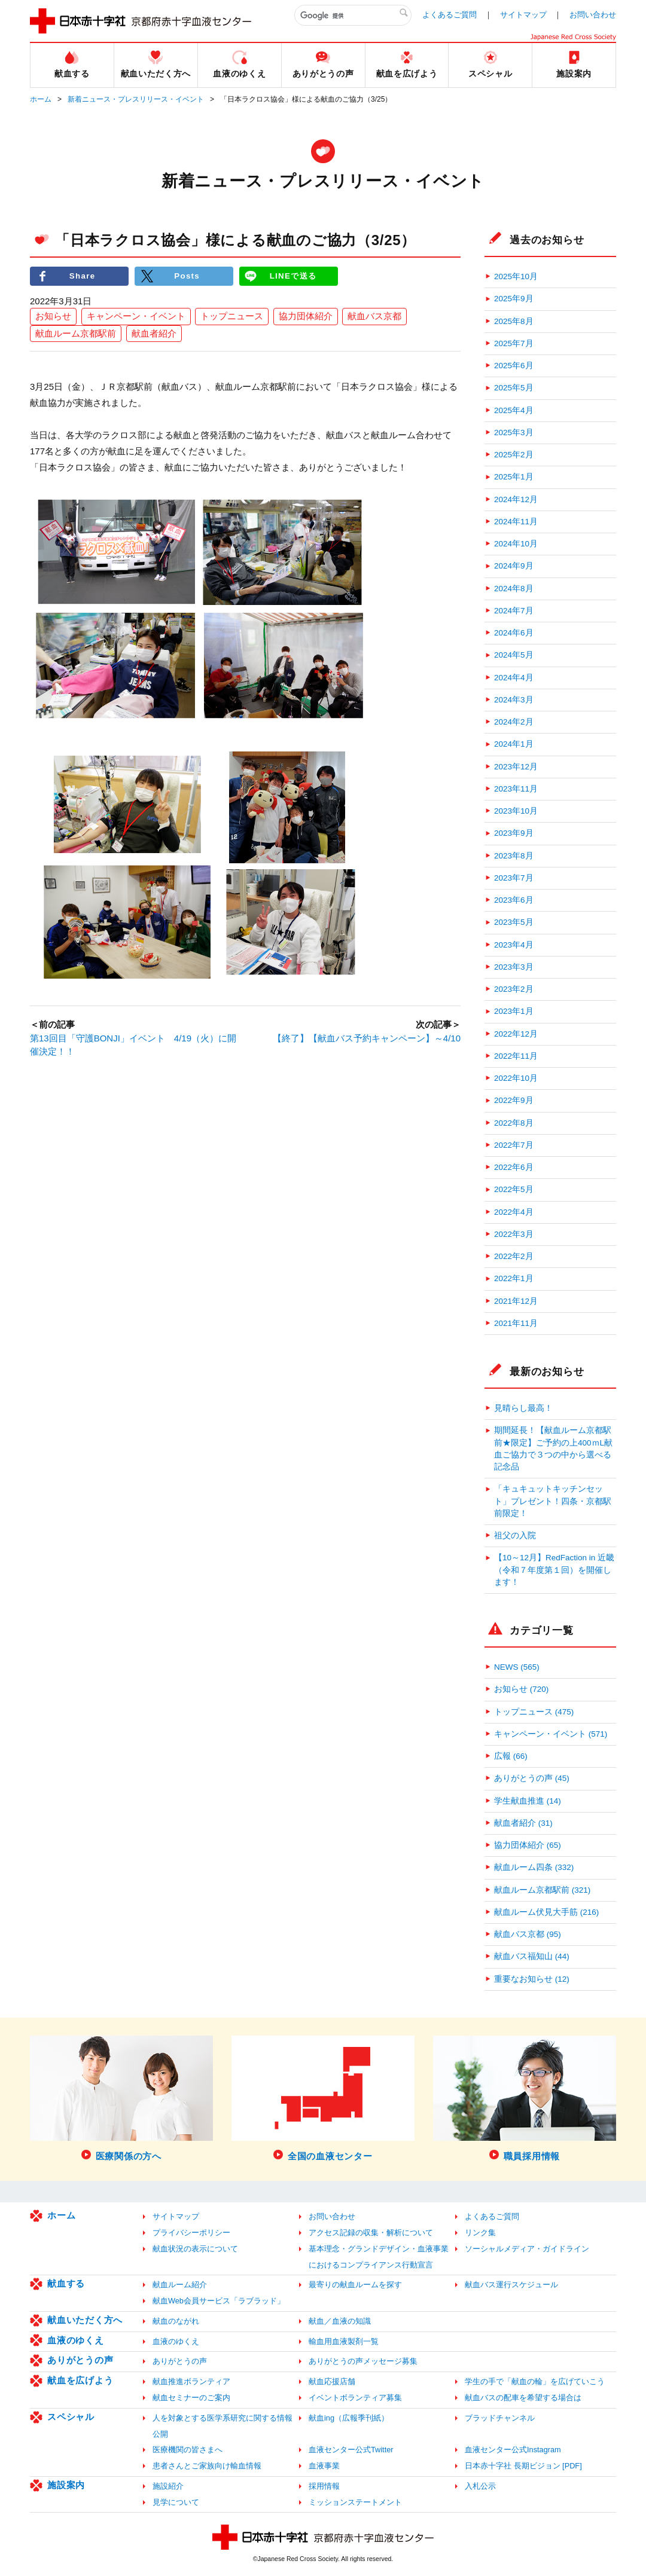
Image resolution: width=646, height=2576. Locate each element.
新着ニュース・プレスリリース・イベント (136, 99)
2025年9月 (514, 298)
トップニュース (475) (534, 1711)
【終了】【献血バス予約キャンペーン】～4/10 (367, 1038)
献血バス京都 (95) (527, 1934)
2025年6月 (514, 365)
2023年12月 (516, 766)
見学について (176, 2502)
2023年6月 (514, 900)
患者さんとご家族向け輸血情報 (207, 2465)
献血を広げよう (80, 2380)
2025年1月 (514, 476)
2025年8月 (514, 321)
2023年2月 (514, 989)
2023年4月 (514, 944)
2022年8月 (514, 1123)
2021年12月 (516, 1301)
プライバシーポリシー (191, 2232)
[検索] (353, 15)
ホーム (40, 99)
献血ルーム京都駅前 (75, 333)
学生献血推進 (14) (527, 1800)
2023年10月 (516, 810)
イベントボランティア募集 (355, 2397)
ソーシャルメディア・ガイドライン (527, 2248)
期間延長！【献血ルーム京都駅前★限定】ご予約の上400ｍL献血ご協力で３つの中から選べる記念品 (553, 1448)
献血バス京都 (374, 316)
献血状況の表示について (195, 2248)
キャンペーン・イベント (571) (550, 1733)
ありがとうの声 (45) (531, 1778)
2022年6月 (514, 1167)
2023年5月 (514, 922)
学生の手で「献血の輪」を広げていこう (535, 2381)
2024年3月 (514, 699)
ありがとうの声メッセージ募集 (363, 2361)
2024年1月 (514, 744)
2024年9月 (514, 565)
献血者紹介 (154, 333)
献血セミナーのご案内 (191, 2397)
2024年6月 (514, 632)
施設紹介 (168, 2486)
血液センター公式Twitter (351, 2449)
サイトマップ (523, 14)
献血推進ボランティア (191, 2381)
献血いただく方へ (85, 2320)
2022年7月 (514, 1145)
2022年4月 (514, 1212)
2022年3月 (514, 1234)
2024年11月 (516, 521)
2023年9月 (514, 833)
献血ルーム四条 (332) (534, 1867)
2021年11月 (516, 1323)
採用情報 (324, 2486)
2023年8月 (514, 855)
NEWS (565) (517, 1667)
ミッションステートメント (355, 2502)
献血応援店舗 (332, 2381)
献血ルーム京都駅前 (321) (542, 1890)
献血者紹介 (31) (523, 1823)
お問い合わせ (592, 14)
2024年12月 (516, 499)
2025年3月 (514, 432)
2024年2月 (514, 721)
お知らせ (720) (521, 1689)
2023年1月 (514, 1011)
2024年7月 (514, 610)
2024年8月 (514, 588)
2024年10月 (516, 543)
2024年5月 (514, 654)
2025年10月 (516, 276)
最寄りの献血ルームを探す (355, 2284)
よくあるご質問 (449, 14)
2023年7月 (514, 877)
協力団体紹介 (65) (527, 1845)
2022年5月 (514, 1189)
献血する (66, 2283)
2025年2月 (514, 454)
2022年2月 (514, 1256)
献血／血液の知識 (340, 2321)
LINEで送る (293, 275)
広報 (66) (511, 1756)
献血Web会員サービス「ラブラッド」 (219, 2300)
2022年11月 (516, 1056)
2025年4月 (514, 410)
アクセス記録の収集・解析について (371, 2232)
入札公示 (480, 2486)
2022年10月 (516, 1078)
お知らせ (53, 316)
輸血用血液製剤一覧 (344, 2341)
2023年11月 (516, 788)
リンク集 (480, 2232)
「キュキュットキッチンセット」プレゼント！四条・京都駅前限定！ (552, 1501)
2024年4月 (514, 677)
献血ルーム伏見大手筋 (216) (546, 1912)
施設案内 (66, 2485)
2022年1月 (514, 1278)
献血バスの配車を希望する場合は (523, 2397)
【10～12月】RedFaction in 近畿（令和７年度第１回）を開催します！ (554, 1570)
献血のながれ (176, 2321)
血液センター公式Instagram (513, 2449)
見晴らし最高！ (523, 1408)
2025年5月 (514, 387)
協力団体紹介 (306, 316)
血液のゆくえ (75, 2340)
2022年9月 (514, 1100)
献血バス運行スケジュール (511, 2284)
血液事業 (324, 2465)
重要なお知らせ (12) (531, 1979)
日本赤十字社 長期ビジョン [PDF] (523, 2465)
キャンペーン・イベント (136, 316)
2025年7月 (514, 343)
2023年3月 (514, 966)
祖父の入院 (515, 1535)
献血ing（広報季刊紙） (349, 2417)
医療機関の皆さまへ (188, 2449)
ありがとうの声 (80, 2360)
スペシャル (71, 2417)
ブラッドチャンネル (500, 2417)
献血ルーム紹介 (180, 2284)
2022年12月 (516, 1033)
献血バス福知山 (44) (531, 1956)
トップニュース (231, 316)
